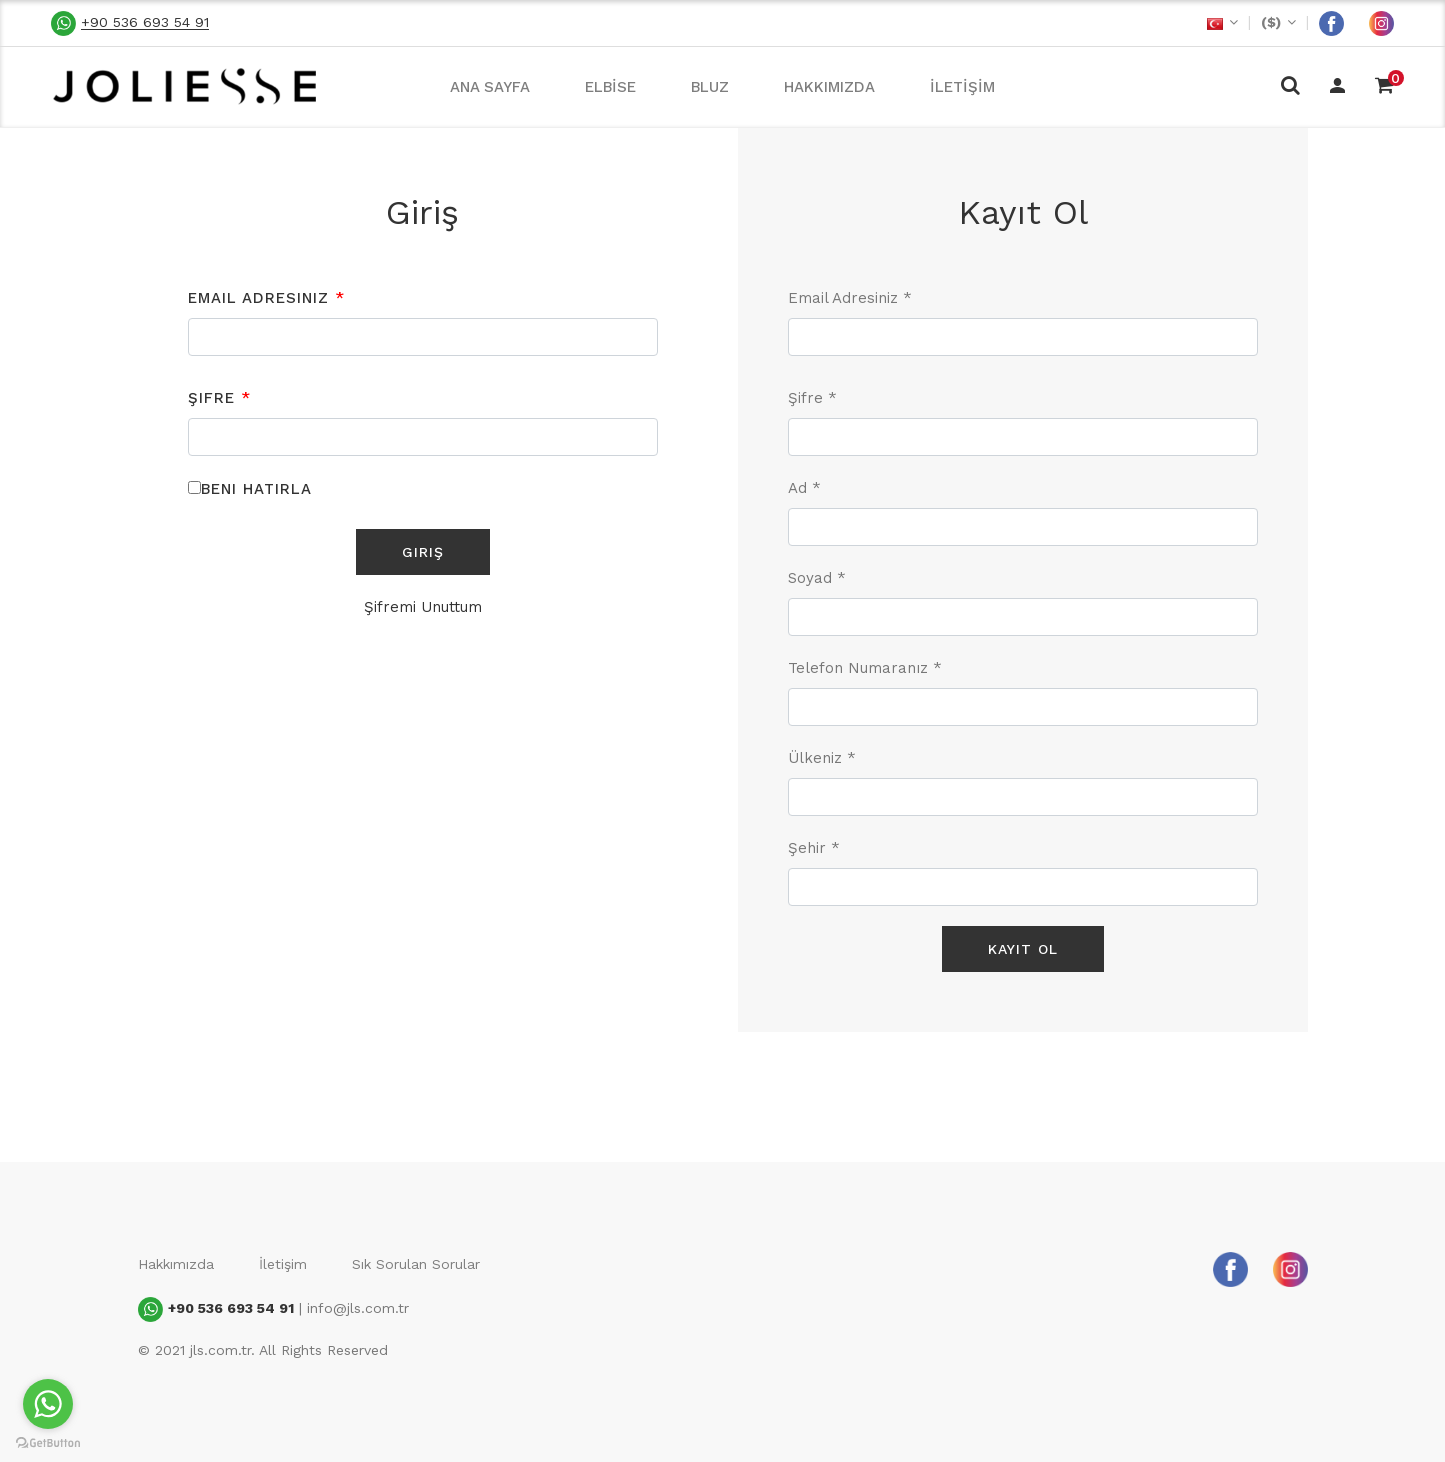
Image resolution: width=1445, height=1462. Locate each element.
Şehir (814, 848)
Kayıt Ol (1023, 949)
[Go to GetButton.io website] (48, 1442)
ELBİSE (610, 87)
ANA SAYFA (490, 87)
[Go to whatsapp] (48, 1404)
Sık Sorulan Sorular (416, 1264)
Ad (804, 488)
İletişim (283, 1264)
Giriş (423, 552)
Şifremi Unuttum (423, 607)
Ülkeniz (822, 758)
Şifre (219, 398)
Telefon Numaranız (865, 668)
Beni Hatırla (256, 489)
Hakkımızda (176, 1264)
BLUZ (710, 87)
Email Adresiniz (266, 298)
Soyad (817, 578)
